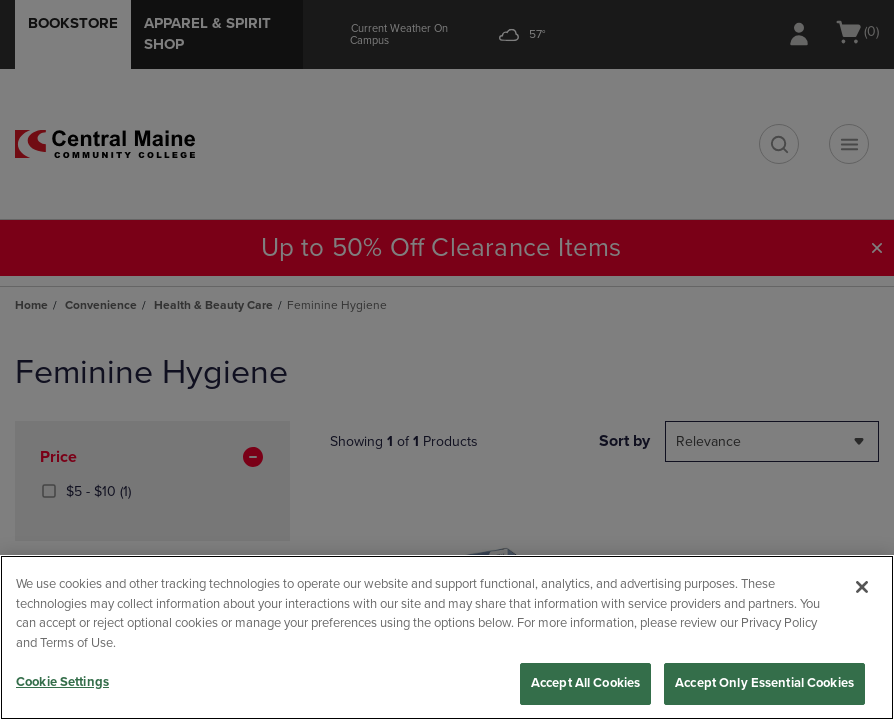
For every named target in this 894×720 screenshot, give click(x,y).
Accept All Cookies (585, 683)
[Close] (862, 587)
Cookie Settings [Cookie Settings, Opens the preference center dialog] (62, 682)
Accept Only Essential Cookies (764, 683)
